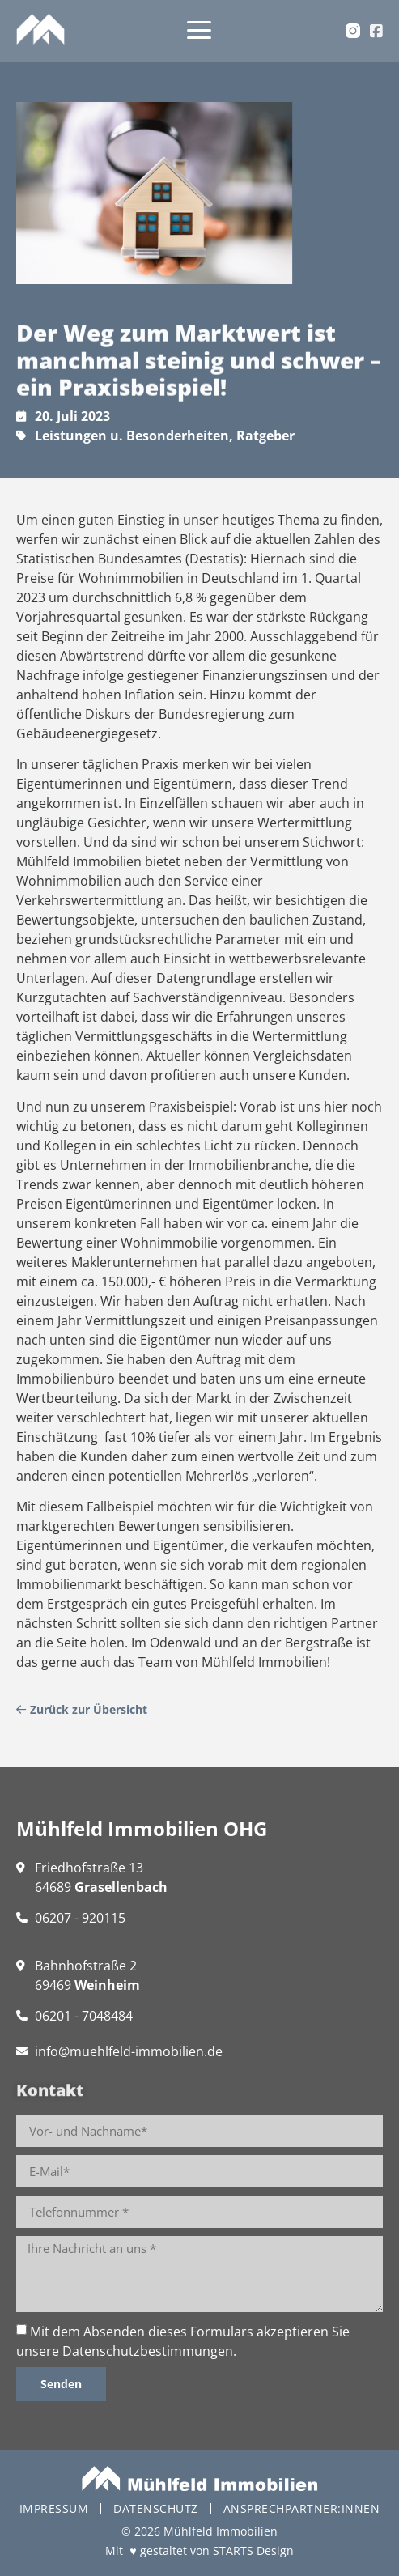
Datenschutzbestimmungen (147, 2351)
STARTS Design (253, 2550)
